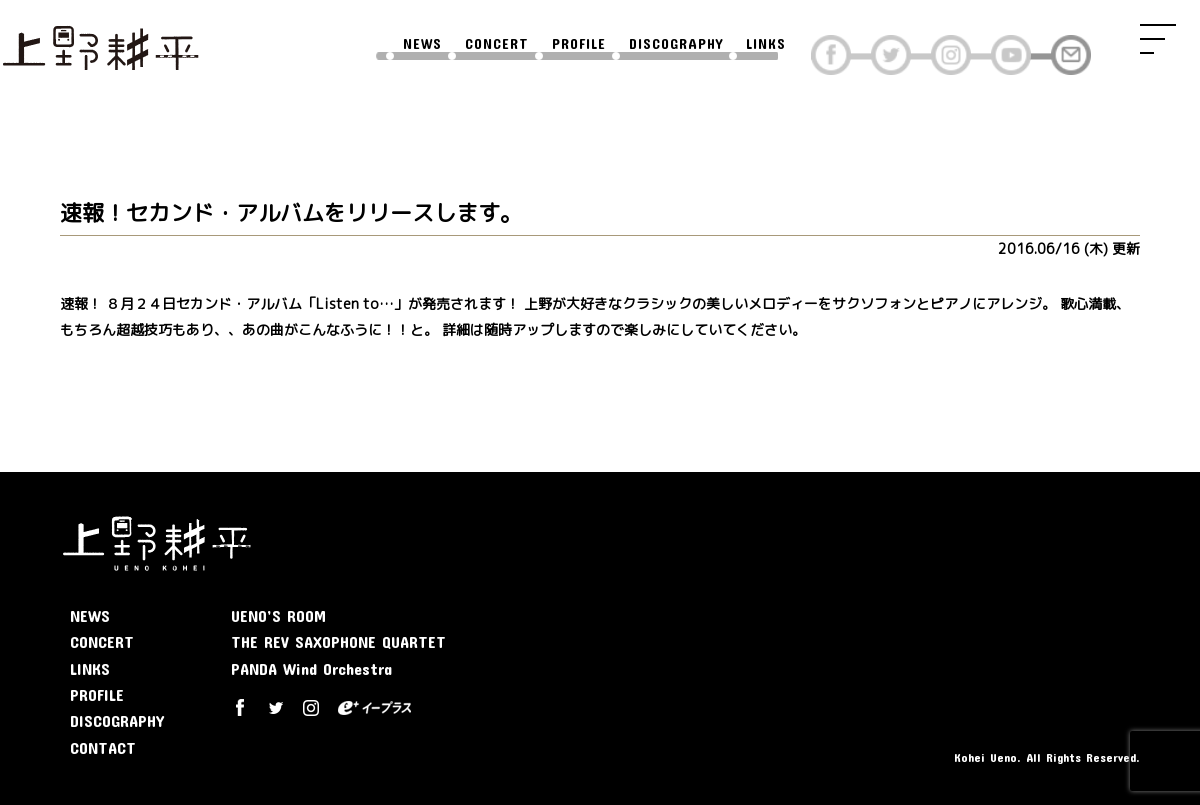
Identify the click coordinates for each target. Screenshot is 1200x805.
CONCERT (497, 44)
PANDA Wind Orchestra (311, 668)
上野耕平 (100, 45)
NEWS (422, 44)
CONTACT (103, 747)
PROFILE (579, 44)
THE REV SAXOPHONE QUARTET (338, 641)
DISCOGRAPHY (676, 44)
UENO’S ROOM (278, 615)
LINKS (766, 44)
